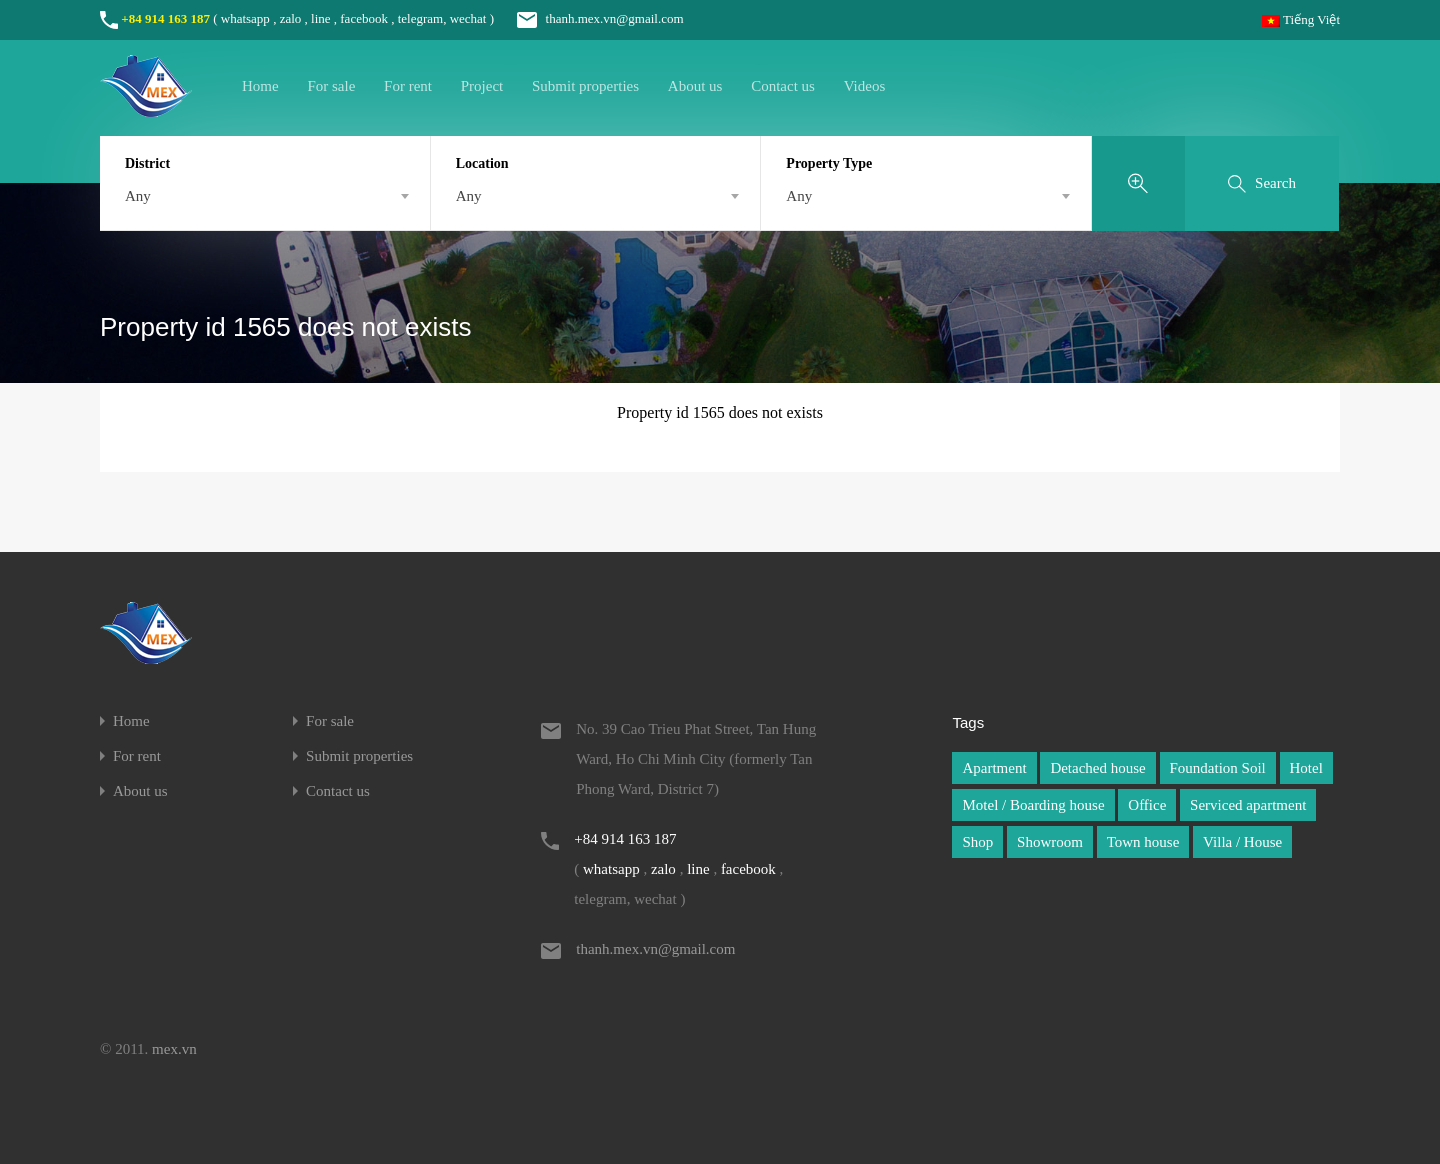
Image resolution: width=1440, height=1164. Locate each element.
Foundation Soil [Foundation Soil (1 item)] (1218, 768)
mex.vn (174, 1049)
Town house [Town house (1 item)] (1143, 842)
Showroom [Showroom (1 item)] (1050, 842)
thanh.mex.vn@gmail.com (590, 18)
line (321, 18)
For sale (331, 86)
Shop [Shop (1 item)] (977, 842)
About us (695, 86)
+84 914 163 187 (165, 18)
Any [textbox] (138, 196)
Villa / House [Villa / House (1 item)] (1242, 842)
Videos (865, 86)
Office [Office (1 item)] (1147, 805)
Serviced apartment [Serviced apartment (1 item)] (1248, 805)
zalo (291, 18)
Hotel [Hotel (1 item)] (1306, 768)
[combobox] (265, 196)
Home (260, 86)
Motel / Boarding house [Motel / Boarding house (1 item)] (1033, 805)
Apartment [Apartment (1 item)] (994, 768)
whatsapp (245, 18)
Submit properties (585, 86)
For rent (408, 86)
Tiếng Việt (1301, 19)
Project (482, 86)
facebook (364, 18)
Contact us (783, 86)
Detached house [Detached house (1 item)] (1097, 768)
